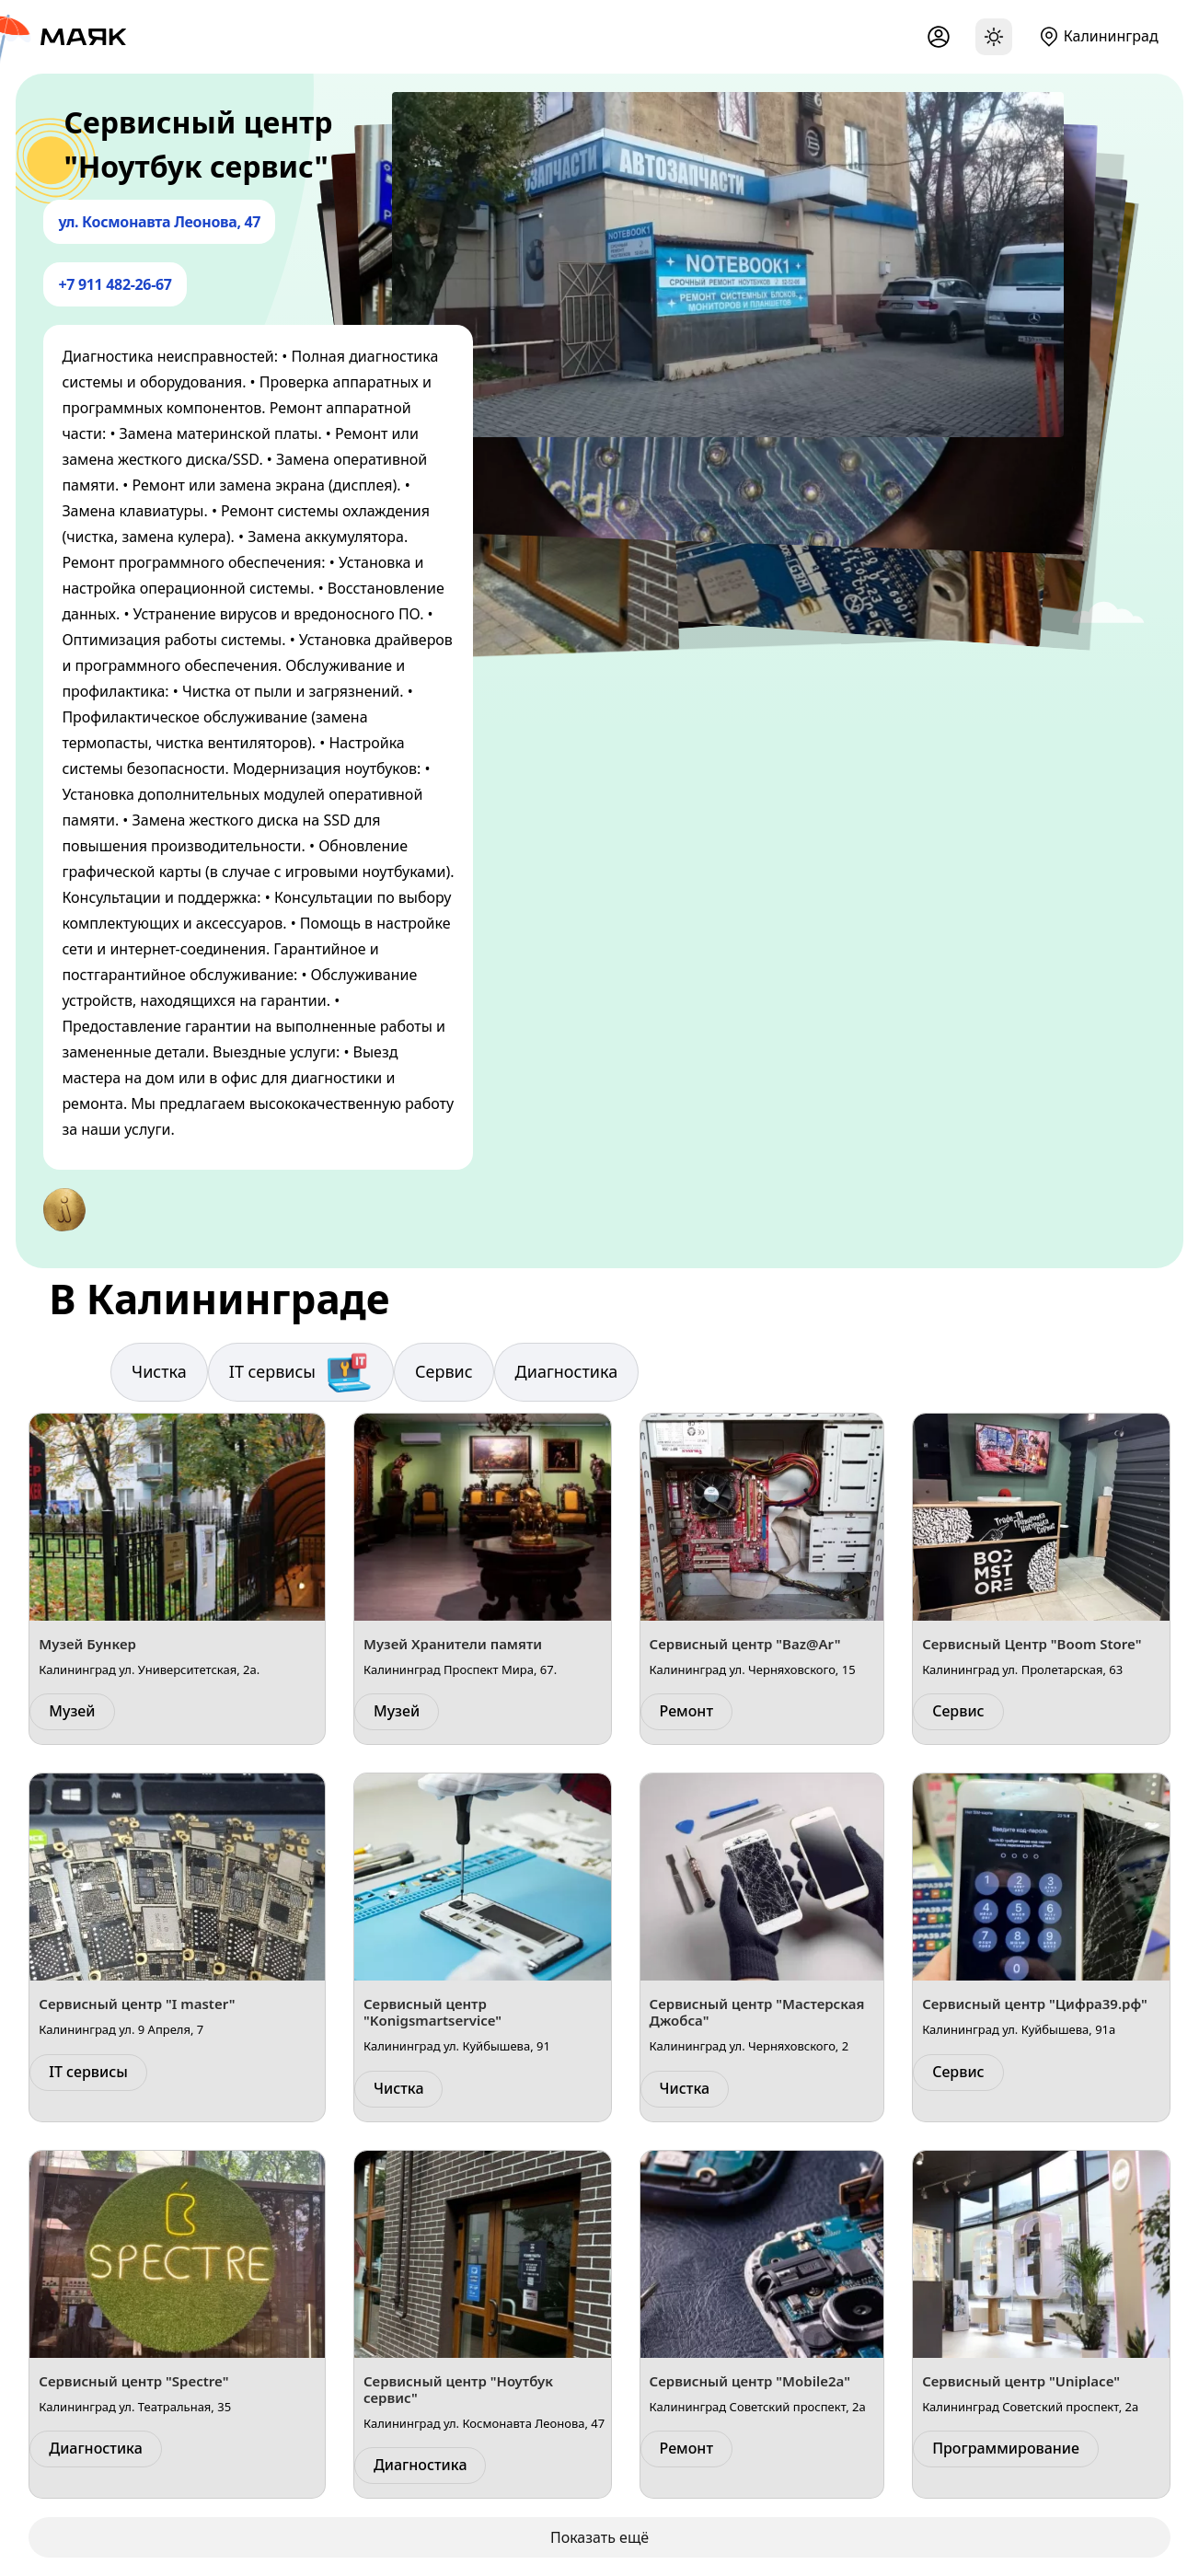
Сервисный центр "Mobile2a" (750, 2381)
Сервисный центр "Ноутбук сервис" (458, 2389)
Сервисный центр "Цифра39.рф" (1034, 2003)
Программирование (1005, 2448)
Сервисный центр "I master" (137, 2003)
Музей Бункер (87, 1643)
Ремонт (686, 1711)
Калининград (1111, 36)
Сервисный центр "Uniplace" (1021, 2381)
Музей (72, 1711)
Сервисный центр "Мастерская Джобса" (757, 2011)
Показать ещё (599, 2537)
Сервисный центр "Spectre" (133, 2381)
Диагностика (566, 1371)
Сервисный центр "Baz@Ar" (745, 1643)
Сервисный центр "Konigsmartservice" (432, 2011)
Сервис (444, 1371)
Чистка (159, 1371)
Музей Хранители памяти (452, 1643)
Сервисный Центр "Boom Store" (1031, 1643)
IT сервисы (301, 1372)
